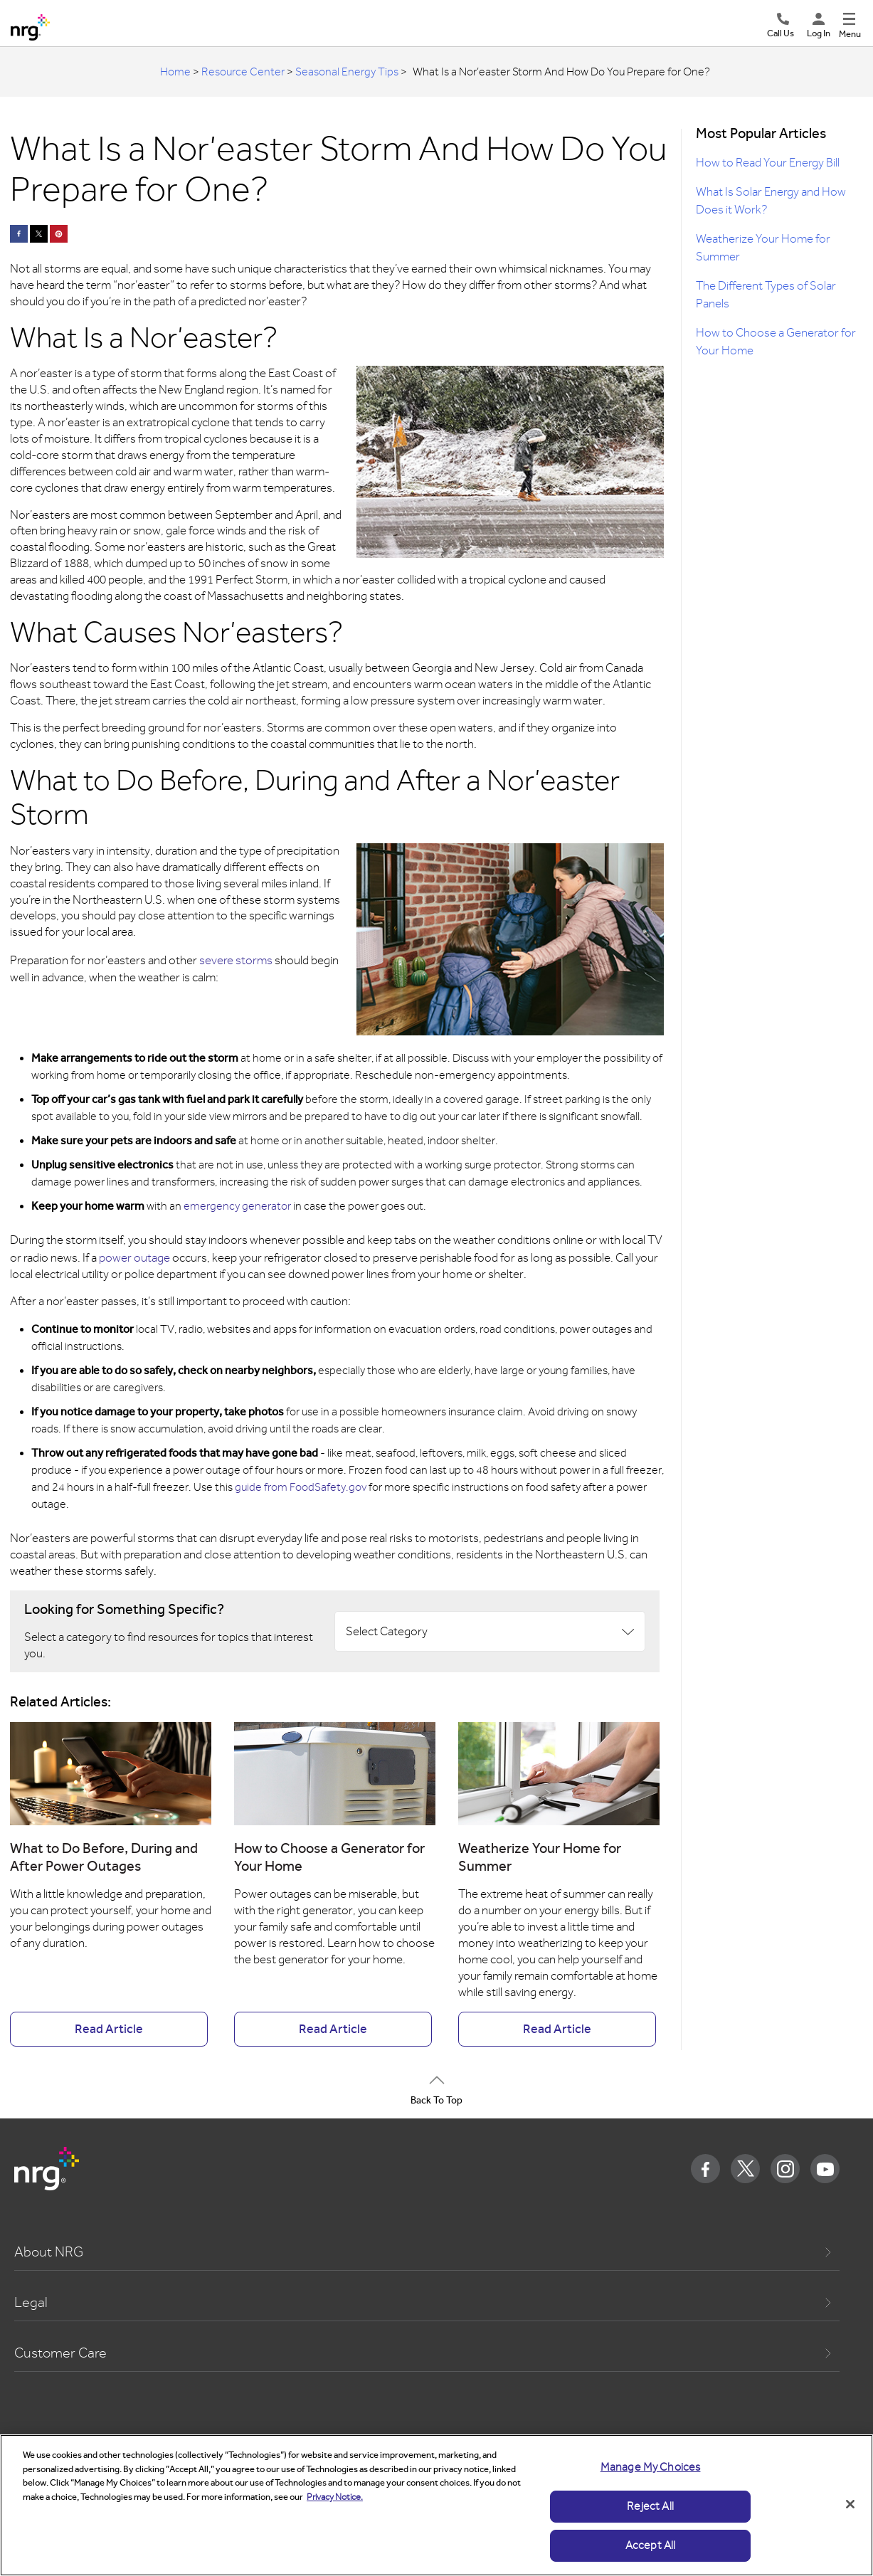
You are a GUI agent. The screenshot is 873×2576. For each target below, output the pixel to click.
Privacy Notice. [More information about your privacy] (335, 2497)
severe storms (236, 960)
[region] (436, 2505)
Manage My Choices (650, 2467)
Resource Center (243, 71)
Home (175, 71)
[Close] (850, 2504)
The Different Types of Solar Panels (766, 295)
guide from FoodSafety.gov (300, 1487)
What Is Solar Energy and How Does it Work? (771, 201)
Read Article (109, 2029)
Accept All (650, 2545)
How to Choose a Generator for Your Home (776, 342)
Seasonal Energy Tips (346, 71)
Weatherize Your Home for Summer (763, 248)
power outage (134, 1258)
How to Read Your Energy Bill (768, 162)
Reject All (650, 2506)
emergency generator (237, 1206)
